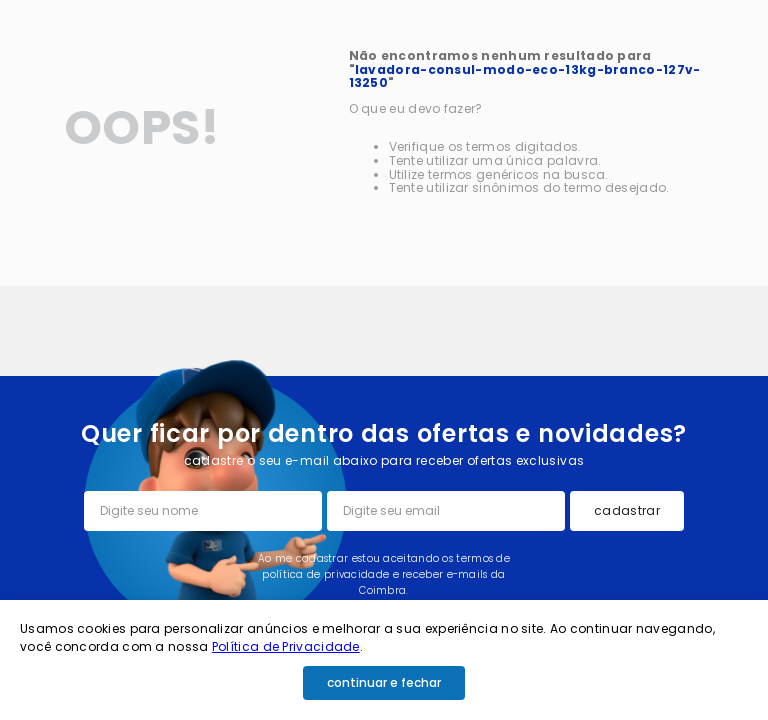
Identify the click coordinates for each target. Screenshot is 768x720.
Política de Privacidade (286, 646)
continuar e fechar (384, 682)
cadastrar (627, 510)
